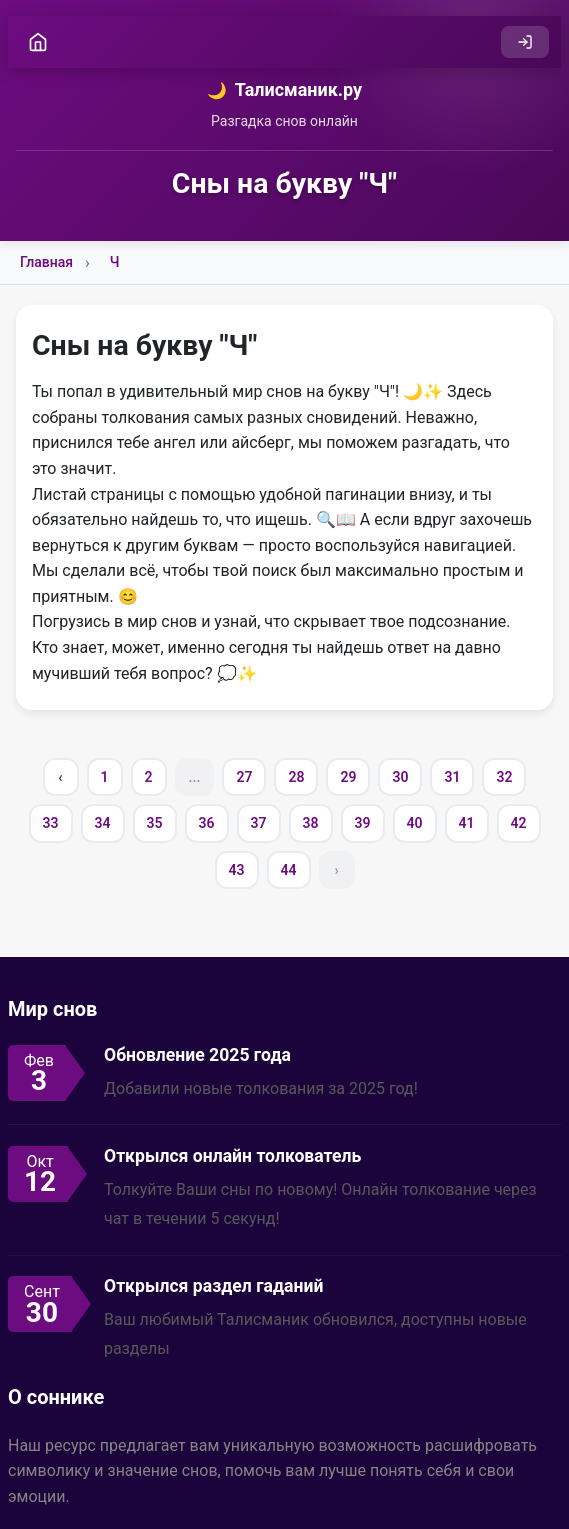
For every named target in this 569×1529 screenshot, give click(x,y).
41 (467, 823)
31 (452, 777)
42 (519, 823)
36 (207, 823)
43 (237, 870)
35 (155, 823)
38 (311, 823)
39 (363, 823)
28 (296, 777)
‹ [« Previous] (60, 777)
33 (51, 823)
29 (348, 777)
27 (244, 777)
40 (415, 823)
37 (259, 823)
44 (289, 870)
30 (400, 777)
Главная (46, 262)
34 (103, 823)
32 (504, 777)
